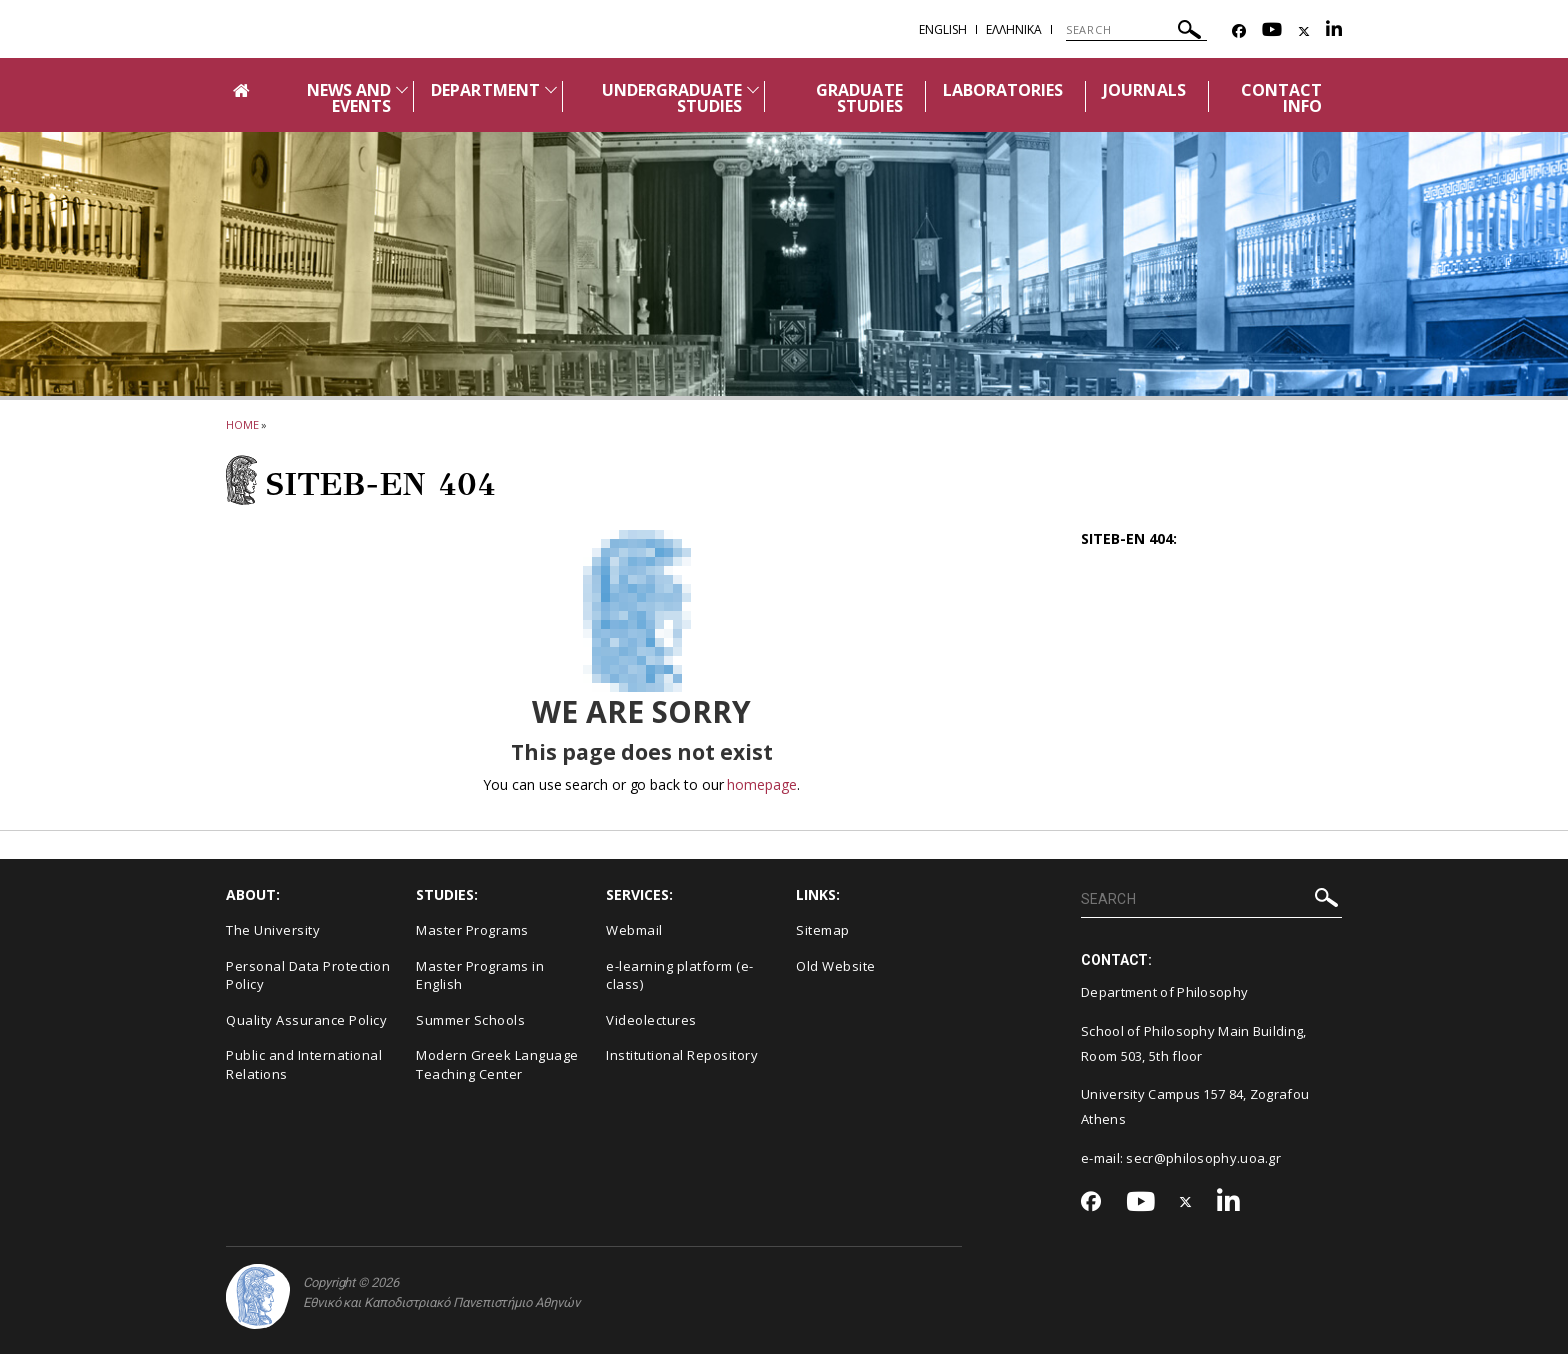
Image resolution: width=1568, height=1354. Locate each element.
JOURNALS (1144, 90)
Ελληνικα (1014, 29)
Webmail (634, 930)
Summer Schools (470, 1020)
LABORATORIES (1003, 90)
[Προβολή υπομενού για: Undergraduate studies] (753, 89)
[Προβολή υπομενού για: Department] (551, 89)
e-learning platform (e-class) (680, 975)
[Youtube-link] (1272, 31)
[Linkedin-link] (1334, 31)
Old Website (836, 966)
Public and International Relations (304, 1064)
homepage (761, 784)
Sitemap (823, 930)
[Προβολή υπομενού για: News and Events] (402, 89)
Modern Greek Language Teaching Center (497, 1064)
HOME (242, 424)
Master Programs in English (480, 975)
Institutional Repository (682, 1055)
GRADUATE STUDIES (859, 98)
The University (273, 930)
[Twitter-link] (1304, 31)
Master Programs (472, 930)
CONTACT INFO (1281, 98)
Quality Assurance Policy (306, 1020)
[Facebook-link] (1239, 31)
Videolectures (651, 1020)
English (943, 29)
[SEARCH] (1136, 30)
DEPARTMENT (485, 90)
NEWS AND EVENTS (349, 98)
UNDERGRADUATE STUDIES (672, 98)
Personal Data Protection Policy (308, 975)
